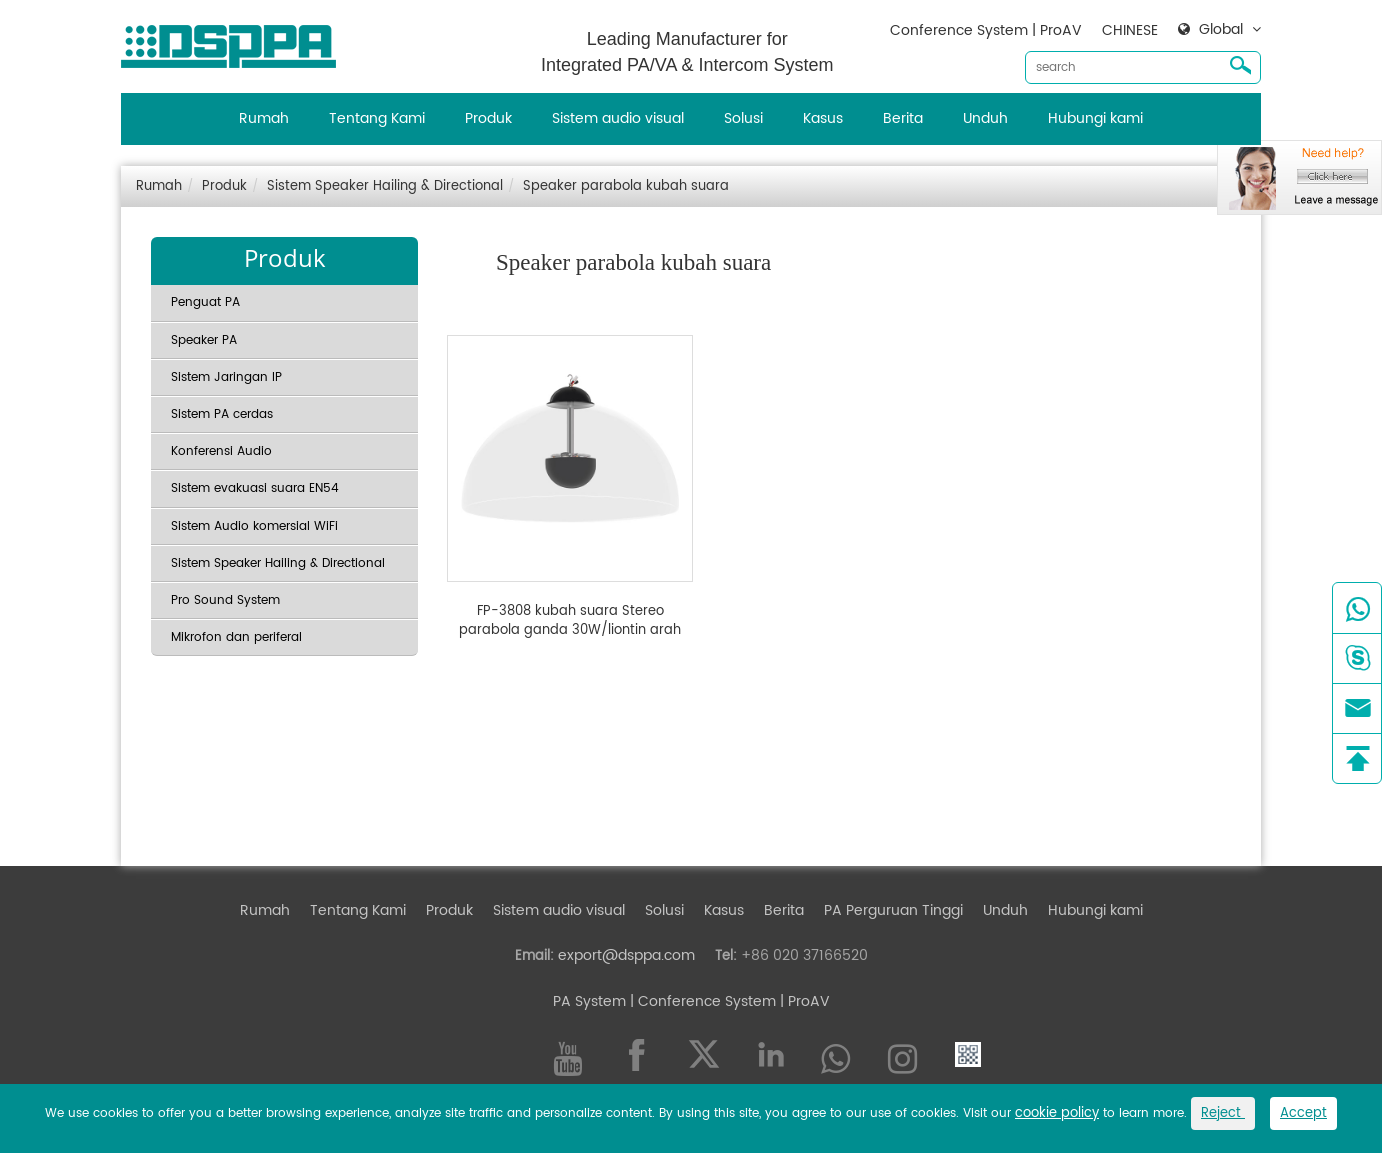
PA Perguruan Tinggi (893, 910)
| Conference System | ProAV (728, 1001)
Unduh (985, 118)
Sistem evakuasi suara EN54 (255, 488)
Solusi (743, 118)
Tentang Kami (377, 118)
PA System (589, 1001)
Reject (1223, 1113)
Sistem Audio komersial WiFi (254, 526)
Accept (1303, 1113)
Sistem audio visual (618, 118)
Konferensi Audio (221, 451)
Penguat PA (205, 302)
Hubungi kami (1095, 118)
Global (1221, 30)
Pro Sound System (225, 600)
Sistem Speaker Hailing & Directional (385, 186)
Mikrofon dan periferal (236, 637)
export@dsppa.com (626, 955)
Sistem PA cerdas (222, 414)
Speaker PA (204, 340)
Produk (488, 118)
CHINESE (1130, 30)
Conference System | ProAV (986, 30)
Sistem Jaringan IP (226, 377)
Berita (903, 118)
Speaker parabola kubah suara (626, 186)
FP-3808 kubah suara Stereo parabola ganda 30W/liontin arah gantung (570, 621)
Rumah (264, 118)
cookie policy (1057, 1113)
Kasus (823, 118)
